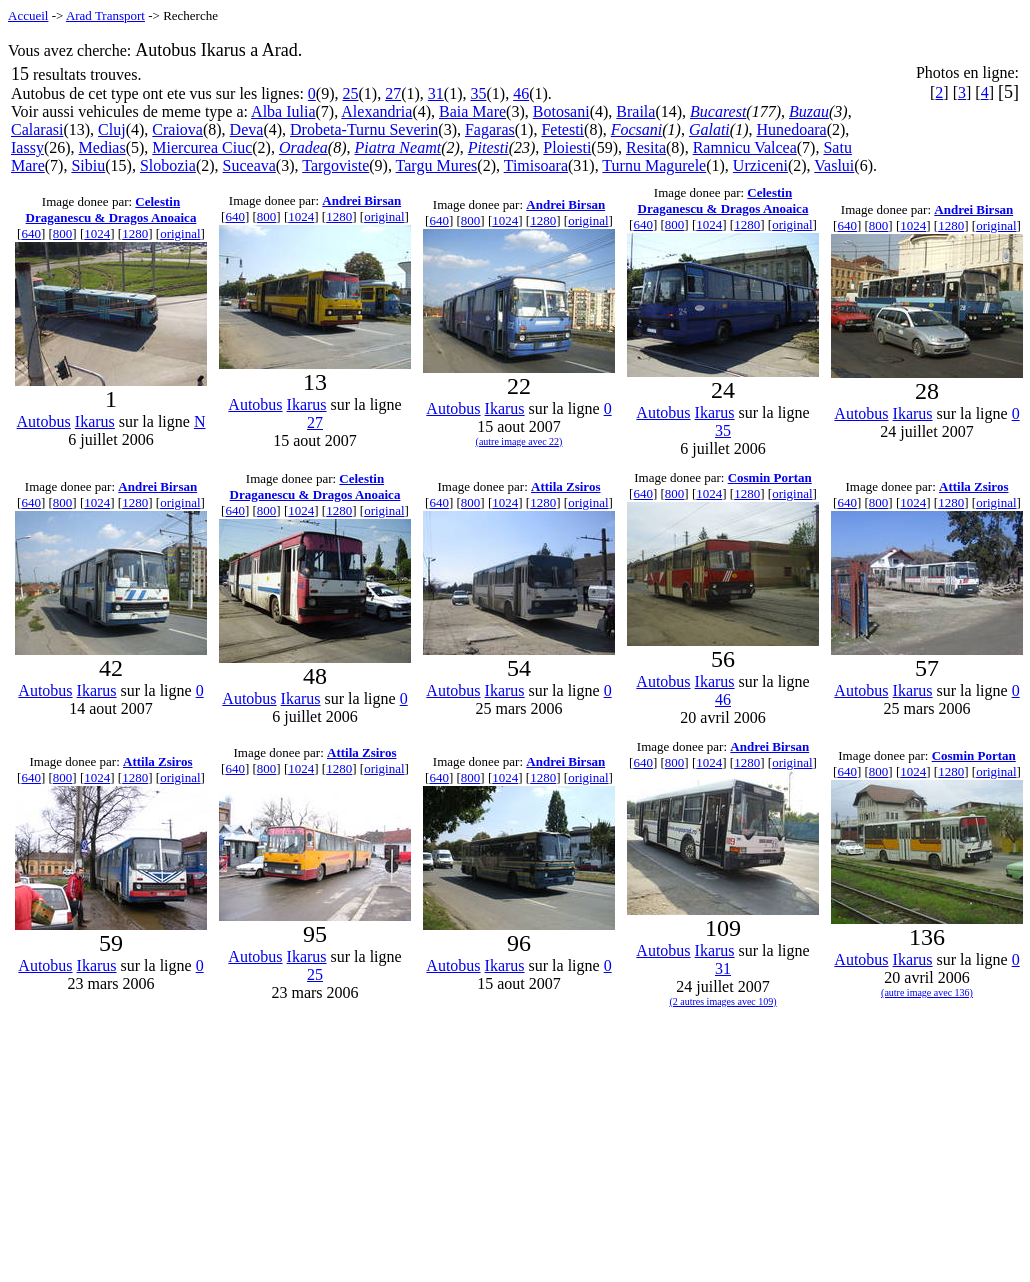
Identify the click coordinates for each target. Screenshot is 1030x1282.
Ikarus (95, 421)
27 (393, 93)
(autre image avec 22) (519, 441)
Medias (102, 147)
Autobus (44, 421)
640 (31, 233)
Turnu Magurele (654, 165)
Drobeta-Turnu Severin (364, 129)
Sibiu (88, 165)
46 (521, 93)
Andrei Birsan (361, 200)
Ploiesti (567, 147)
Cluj (112, 129)
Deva (247, 129)
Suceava (249, 165)
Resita (646, 147)
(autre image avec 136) (927, 992)
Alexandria (376, 111)
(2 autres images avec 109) (722, 1001)
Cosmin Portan (770, 477)
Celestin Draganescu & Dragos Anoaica (111, 209)
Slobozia (168, 165)
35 (478, 93)
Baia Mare (472, 111)
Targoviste (335, 165)
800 (63, 233)
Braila (635, 111)
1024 (97, 233)
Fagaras (490, 129)
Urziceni (760, 165)
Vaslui (834, 165)
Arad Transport (105, 15)
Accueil (28, 15)
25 (351, 93)
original (180, 233)
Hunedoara (791, 129)
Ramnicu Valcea (745, 147)
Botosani (561, 111)
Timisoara (536, 165)
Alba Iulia (283, 111)
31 (436, 93)
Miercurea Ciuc (202, 147)
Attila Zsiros (565, 486)
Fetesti (562, 129)
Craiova (177, 129)
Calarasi (37, 129)
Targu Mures (437, 165)
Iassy (27, 147)
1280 (135, 233)
